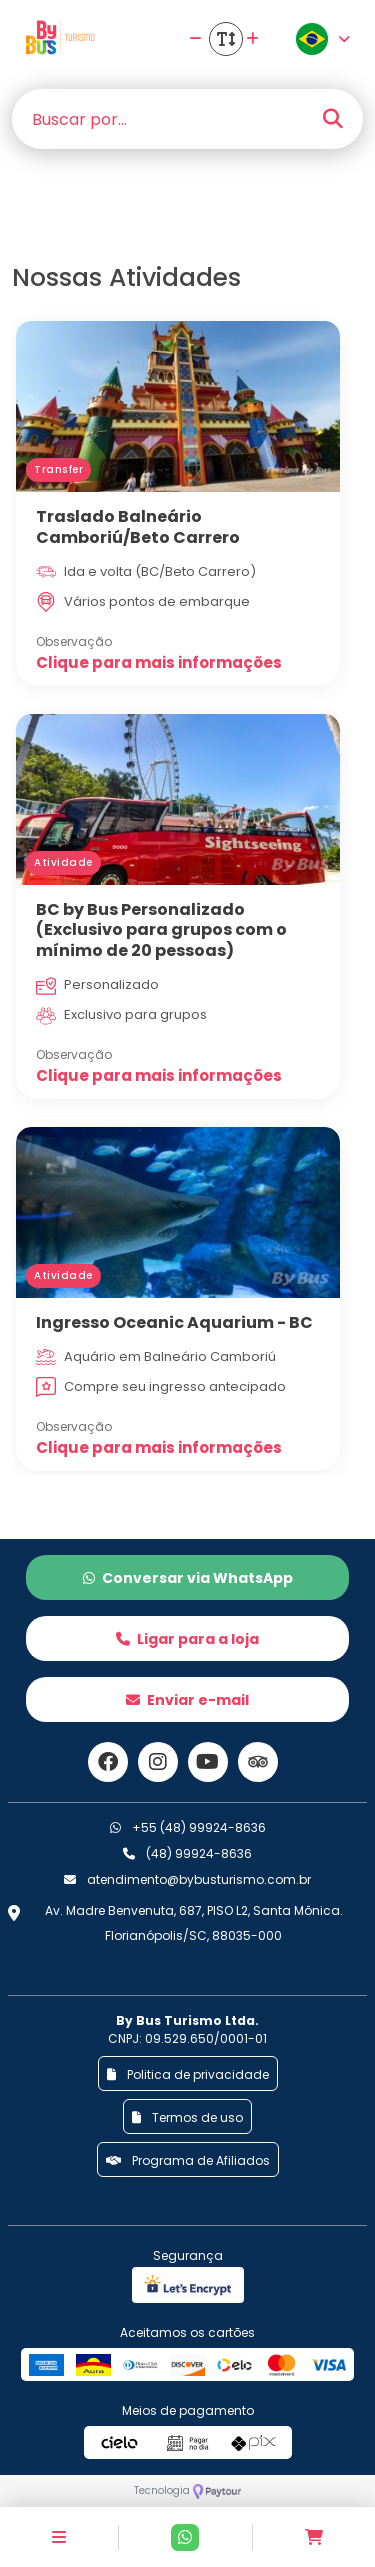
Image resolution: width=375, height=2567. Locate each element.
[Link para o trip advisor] (258, 1762)
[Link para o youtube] (208, 1762)
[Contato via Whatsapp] (185, 2537)
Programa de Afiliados (188, 2160)
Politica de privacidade (188, 2074)
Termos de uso (187, 2117)
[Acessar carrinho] (314, 2537)
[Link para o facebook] (108, 1762)
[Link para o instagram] (158, 1762)
